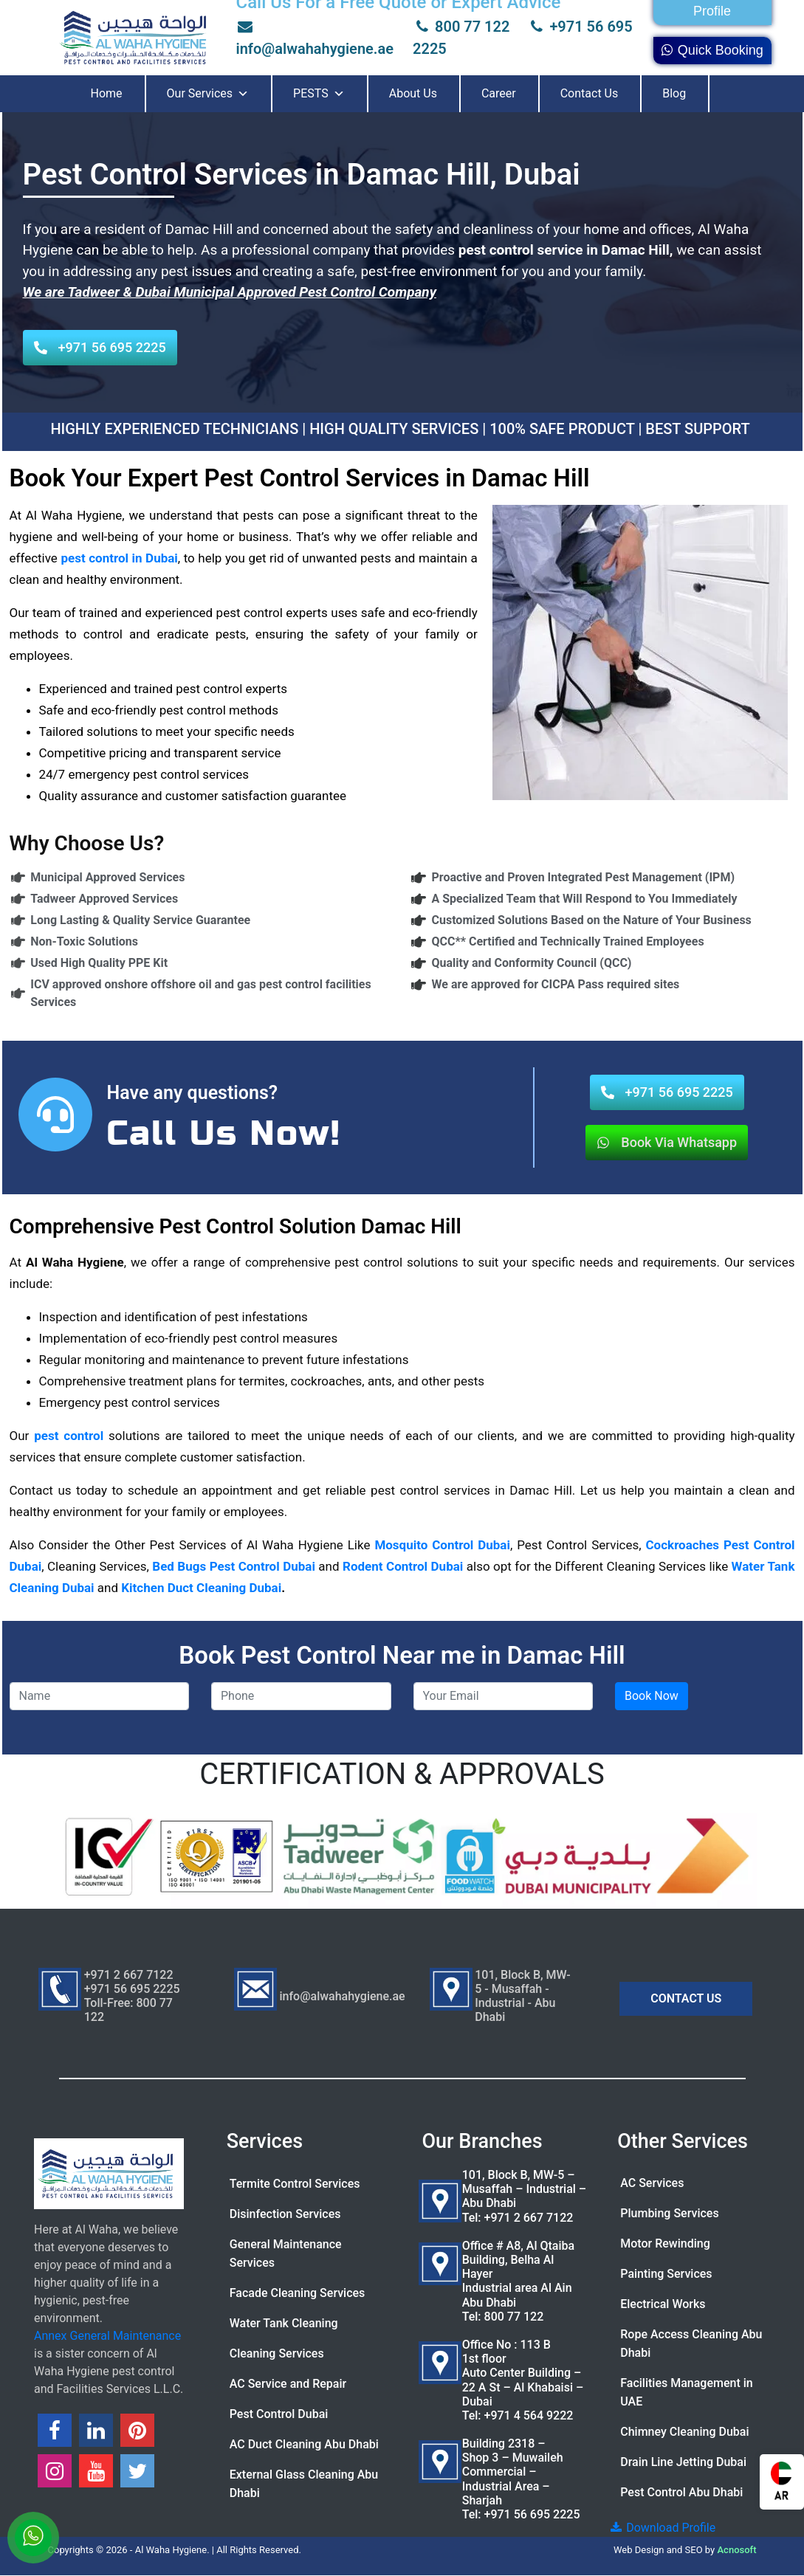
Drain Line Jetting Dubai (683, 2462)
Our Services (208, 93)
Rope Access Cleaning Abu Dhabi (691, 2343)
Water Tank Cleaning (284, 2323)
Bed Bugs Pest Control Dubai (233, 1566)
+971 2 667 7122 (529, 2218)
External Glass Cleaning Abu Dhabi (304, 2483)
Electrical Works (662, 2304)
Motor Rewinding (665, 2243)
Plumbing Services (669, 2213)
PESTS (319, 93)
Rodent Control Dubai (403, 1566)
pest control (68, 1435)
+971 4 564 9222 (529, 2415)
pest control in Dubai (118, 558)
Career (498, 93)
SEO (694, 2549)
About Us (413, 93)
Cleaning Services (277, 2353)
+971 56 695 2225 (532, 2514)
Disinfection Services (285, 2214)
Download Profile (661, 2528)
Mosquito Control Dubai (442, 1544)
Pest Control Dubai (279, 2414)
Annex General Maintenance (107, 2336)
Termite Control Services (295, 2184)
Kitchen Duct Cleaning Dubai (201, 1587)
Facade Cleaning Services (297, 2293)
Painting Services (666, 2274)
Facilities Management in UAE (686, 2392)
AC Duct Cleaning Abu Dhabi (304, 2444)
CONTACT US (685, 1998)
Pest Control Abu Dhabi (681, 2492)
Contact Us (589, 93)
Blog (674, 93)
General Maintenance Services (286, 2253)
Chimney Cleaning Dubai (684, 2432)
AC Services (652, 2183)
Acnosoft (736, 2549)
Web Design (639, 2549)
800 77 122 (461, 26)
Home (107, 93)
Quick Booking (712, 50)
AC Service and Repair (288, 2384)
